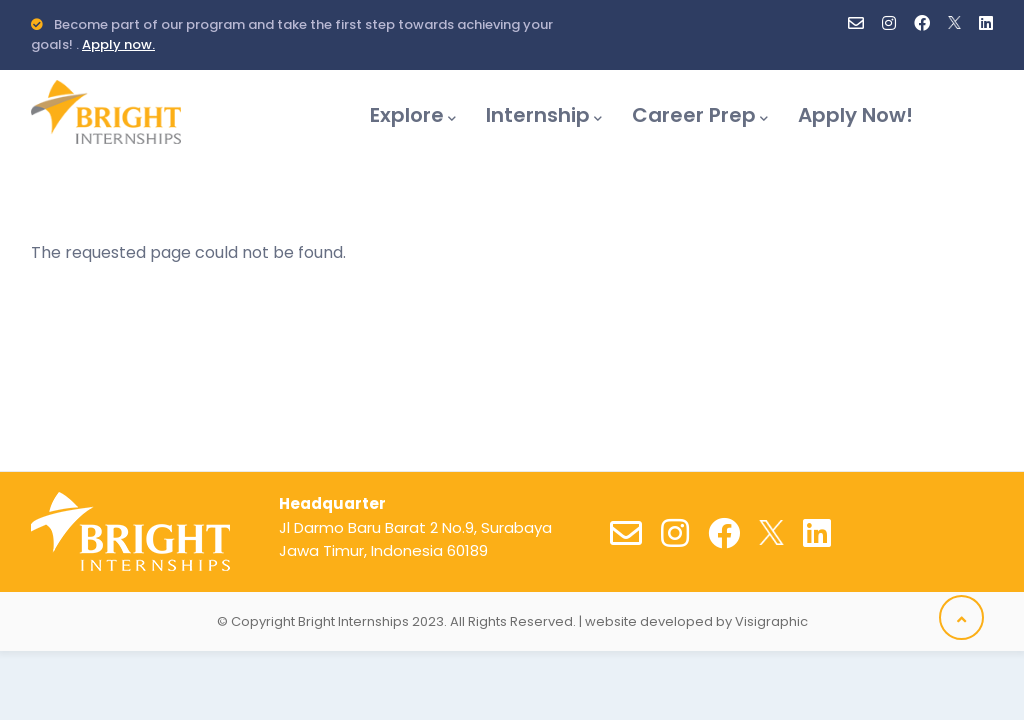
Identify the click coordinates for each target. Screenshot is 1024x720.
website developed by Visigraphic (696, 621)
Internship (544, 115)
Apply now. (118, 44)
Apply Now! (855, 115)
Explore (413, 115)
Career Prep (700, 115)
